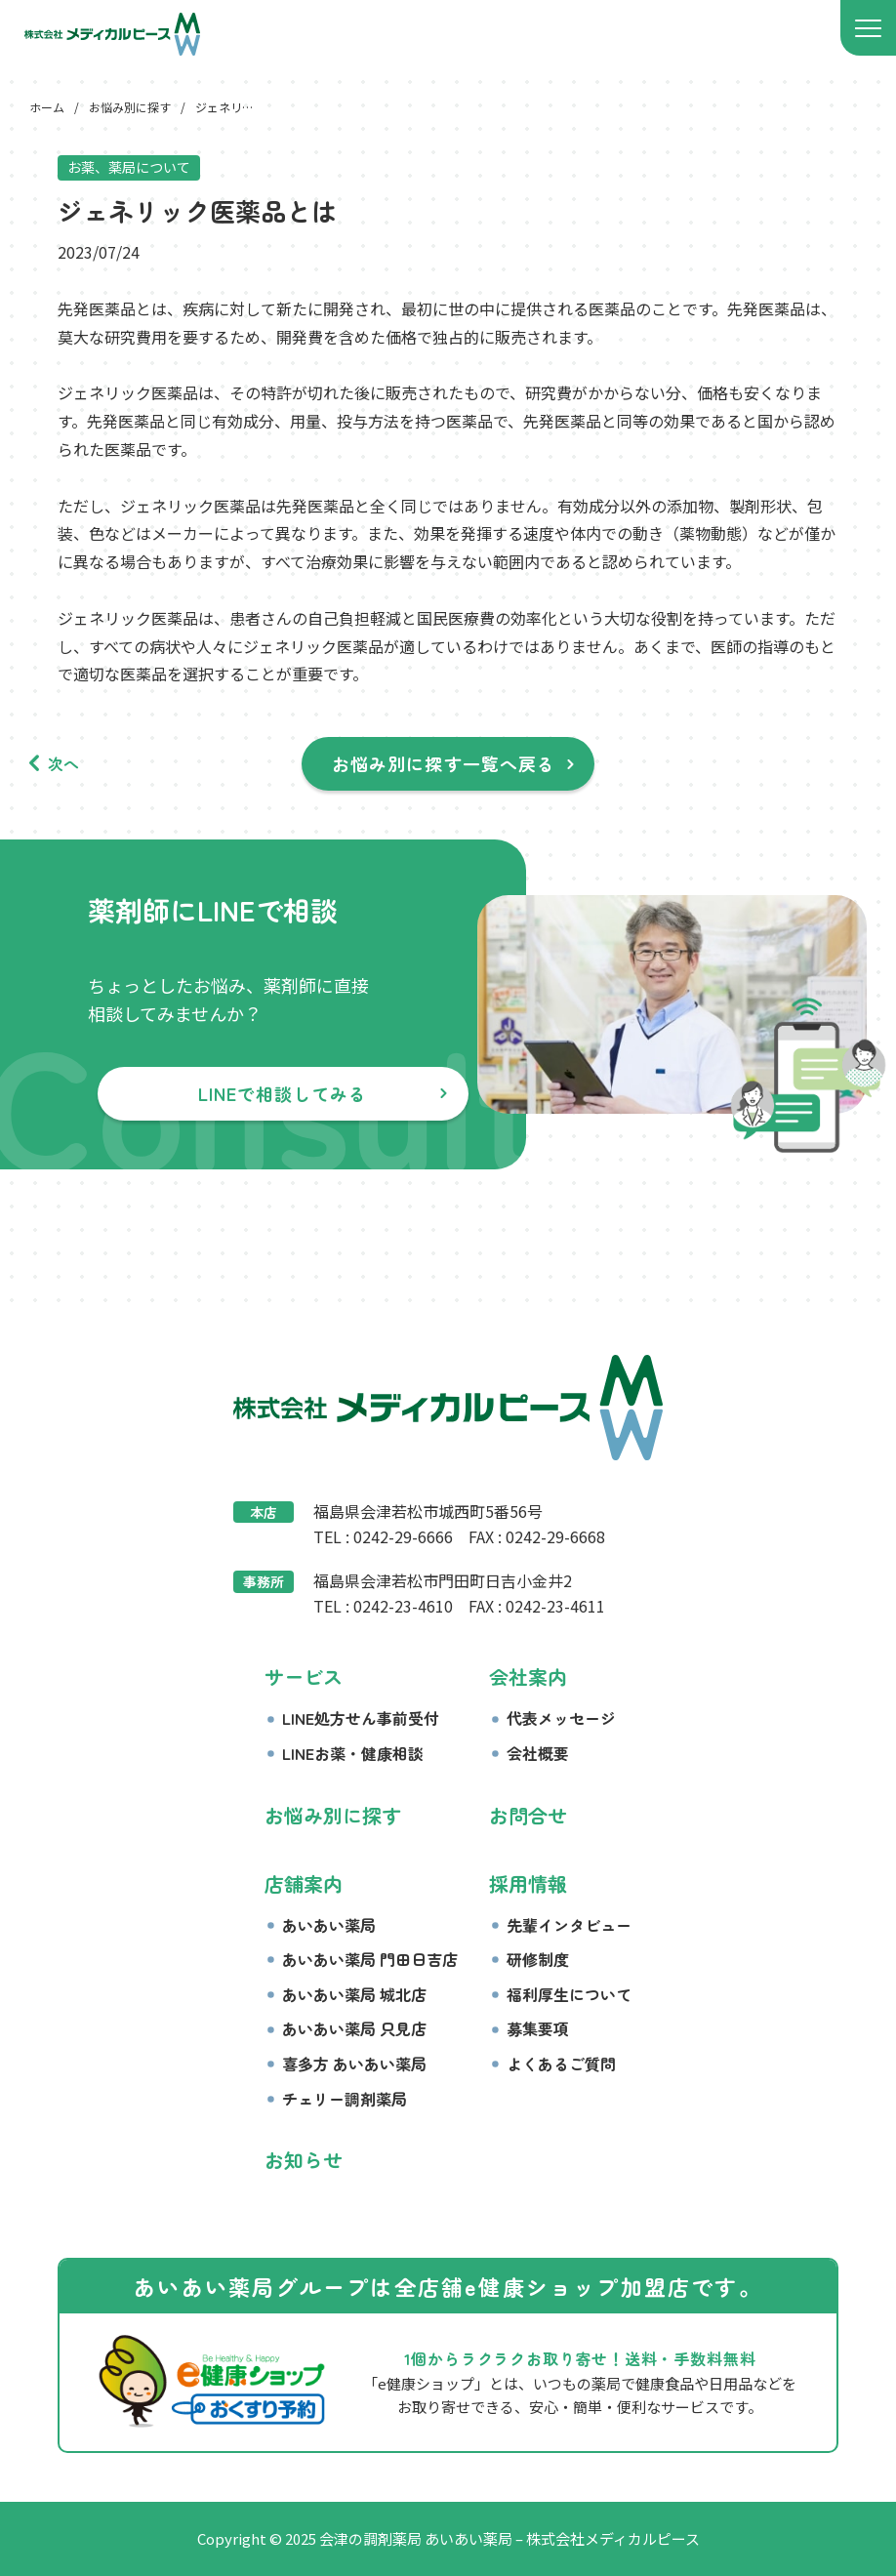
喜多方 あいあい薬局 (354, 2063)
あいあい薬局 (329, 1925)
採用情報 (528, 1883)
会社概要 (538, 1753)
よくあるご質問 (561, 2063)
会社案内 (528, 1676)
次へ (63, 763)
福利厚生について (569, 1994)
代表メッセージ (561, 1718)
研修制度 (538, 1959)
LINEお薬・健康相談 (353, 1753)
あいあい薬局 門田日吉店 (370, 1959)
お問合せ (528, 1815)
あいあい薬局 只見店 (354, 2028)
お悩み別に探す (333, 1815)
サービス (304, 1676)
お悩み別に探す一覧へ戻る (443, 763)
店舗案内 (304, 1883)
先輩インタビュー (569, 1925)
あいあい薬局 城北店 (354, 1994)
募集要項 (538, 2028)
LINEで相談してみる (283, 1093)
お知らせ (304, 2160)
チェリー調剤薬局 (344, 2098)
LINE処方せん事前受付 (360, 1718)
